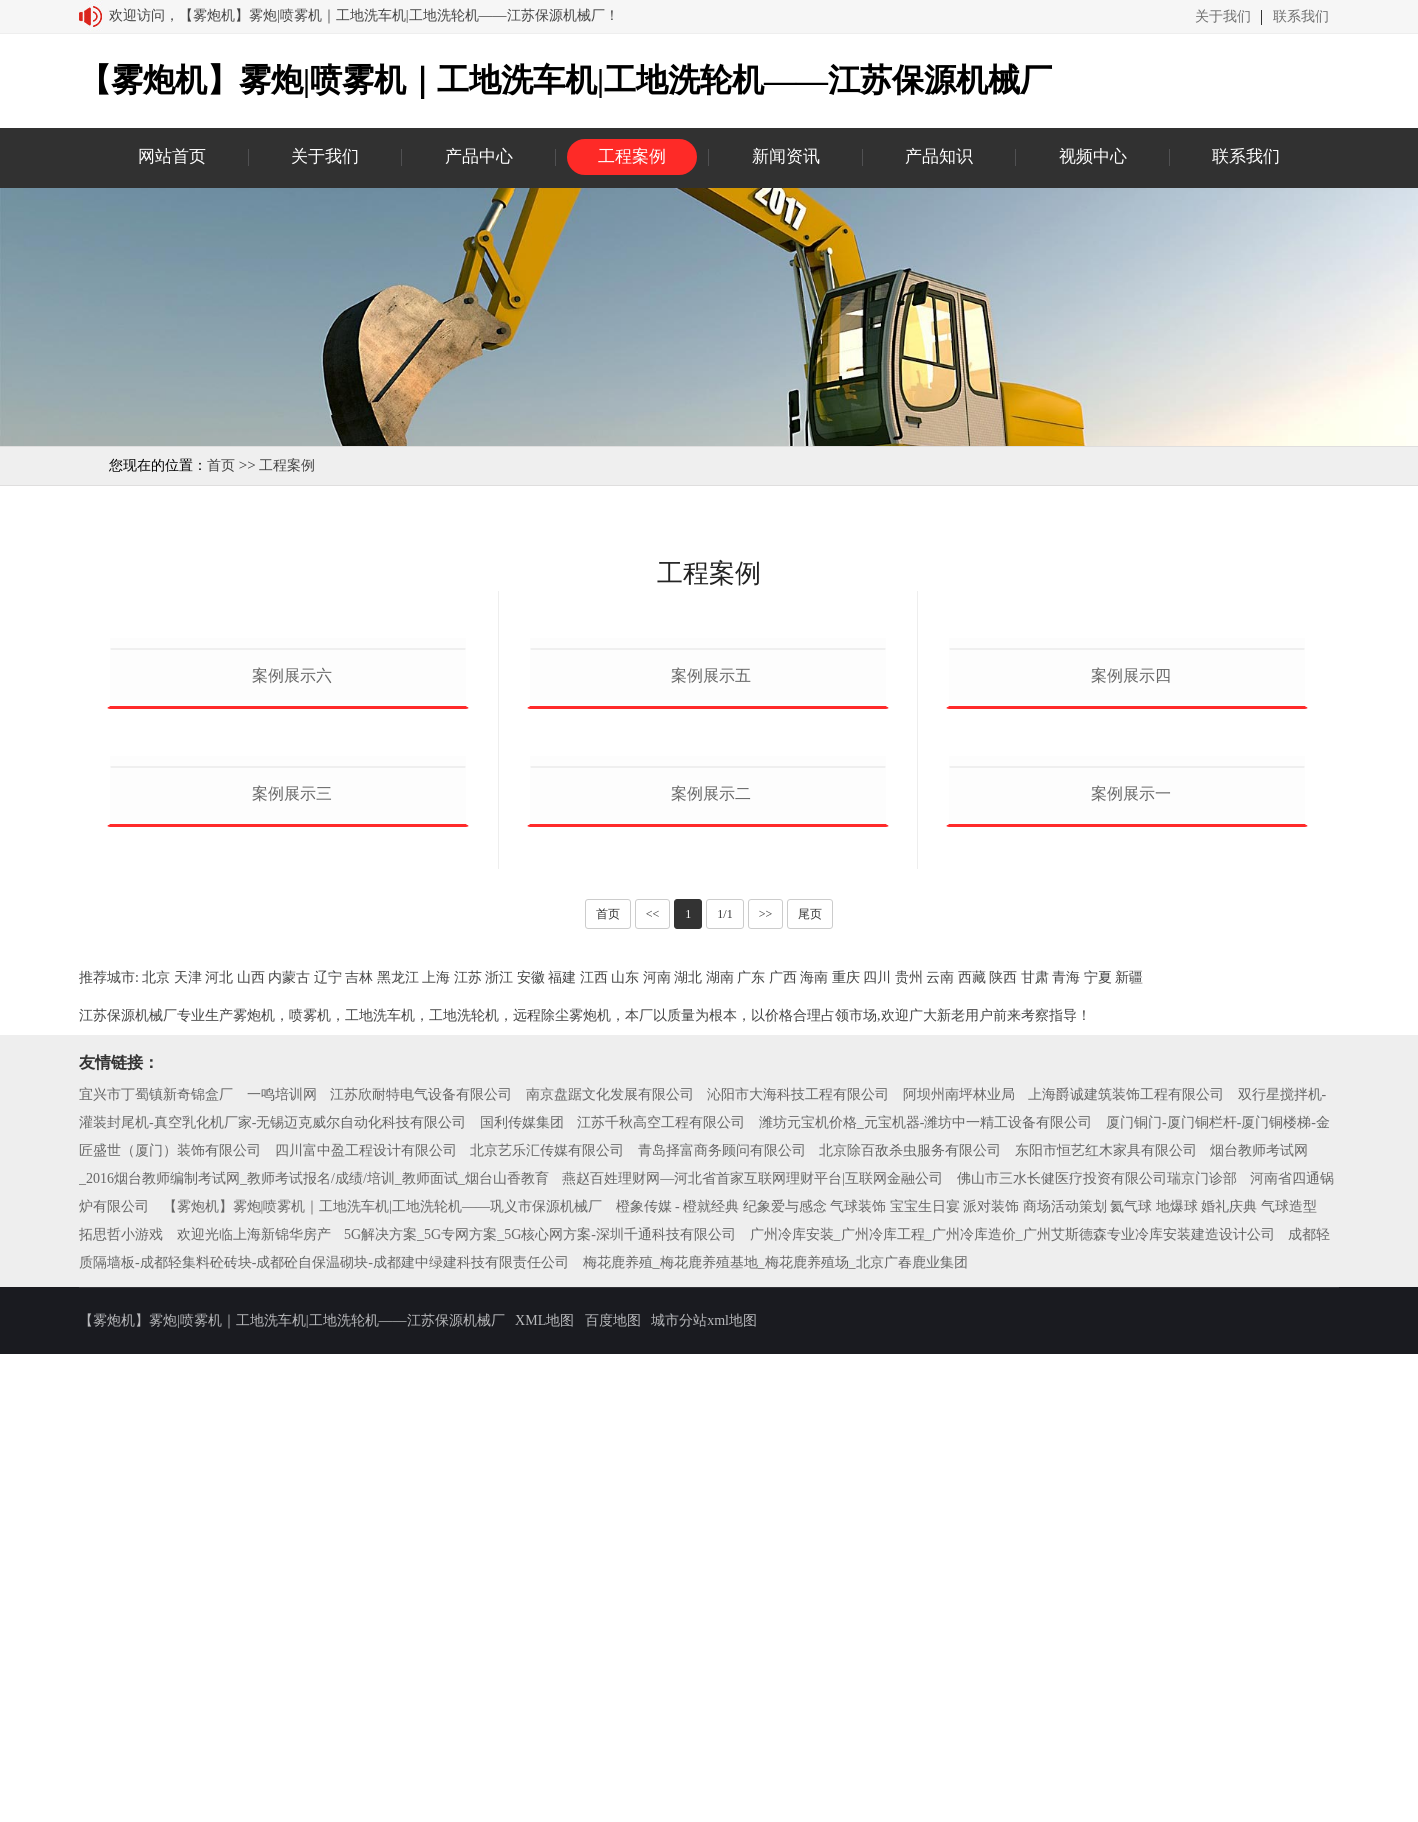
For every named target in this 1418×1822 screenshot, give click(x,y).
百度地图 (613, 1788)
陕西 (1003, 1445)
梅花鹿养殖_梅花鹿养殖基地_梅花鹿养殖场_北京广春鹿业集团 (775, 1730)
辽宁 (328, 1445)
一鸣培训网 (282, 1562)
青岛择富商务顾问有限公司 (722, 1618)
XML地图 (544, 1788)
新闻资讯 (786, 156)
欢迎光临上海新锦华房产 (254, 1702)
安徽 (531, 1445)
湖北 (688, 1445)
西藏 (972, 1445)
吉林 (359, 1445)
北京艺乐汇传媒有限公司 (547, 1618)
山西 (251, 1445)
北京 (156, 1445)
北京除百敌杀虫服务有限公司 (910, 1618)
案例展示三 (292, 1260)
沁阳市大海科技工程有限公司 (798, 1562)
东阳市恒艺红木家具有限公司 (1106, 1618)
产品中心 (479, 156)
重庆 (846, 1445)
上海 (436, 1445)
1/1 (724, 1382)
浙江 (499, 1445)
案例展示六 (292, 909)
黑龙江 (398, 1445)
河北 (219, 1445)
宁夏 (1098, 1445)
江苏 (468, 1445)
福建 (562, 1445)
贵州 (909, 1445)
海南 (814, 1445)
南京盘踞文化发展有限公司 (610, 1562)
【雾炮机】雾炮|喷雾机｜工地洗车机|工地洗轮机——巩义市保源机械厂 (383, 1674)
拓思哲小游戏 (121, 1702)
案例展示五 (711, 909)
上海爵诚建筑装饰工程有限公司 (1126, 1562)
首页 (221, 465)
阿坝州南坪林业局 (959, 1562)
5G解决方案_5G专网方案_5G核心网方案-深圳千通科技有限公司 (540, 1702)
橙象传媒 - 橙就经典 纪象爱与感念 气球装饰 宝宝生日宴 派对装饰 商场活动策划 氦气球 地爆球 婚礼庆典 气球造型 (966, 1674)
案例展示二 (711, 1260)
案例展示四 (1131, 909)
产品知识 (939, 156)
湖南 (720, 1445)
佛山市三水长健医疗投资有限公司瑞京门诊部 (1097, 1646)
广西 (783, 1445)
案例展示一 (1131, 1260)
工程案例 (632, 156)
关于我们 (1223, 17)
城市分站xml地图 (704, 1788)
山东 (625, 1445)
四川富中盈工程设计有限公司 (366, 1618)
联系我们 (1301, 17)
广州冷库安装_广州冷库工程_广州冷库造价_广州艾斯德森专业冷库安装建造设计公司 (1012, 1702)
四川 (877, 1445)
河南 (657, 1445)
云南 (940, 1445)
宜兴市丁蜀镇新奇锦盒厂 (156, 1562)
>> (766, 1382)
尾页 (810, 1382)
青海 (1066, 1445)
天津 (188, 1445)
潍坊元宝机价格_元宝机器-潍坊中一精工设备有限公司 (926, 1590)
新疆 (1129, 1445)
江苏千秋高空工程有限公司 (661, 1590)
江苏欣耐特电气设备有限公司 (421, 1562)
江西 (594, 1445)
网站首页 (172, 156)
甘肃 (1035, 1445)
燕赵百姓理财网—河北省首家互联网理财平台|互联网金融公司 (752, 1646)
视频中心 (1093, 156)
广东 (751, 1445)
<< (653, 1382)
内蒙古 (289, 1445)
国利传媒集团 (522, 1590)
